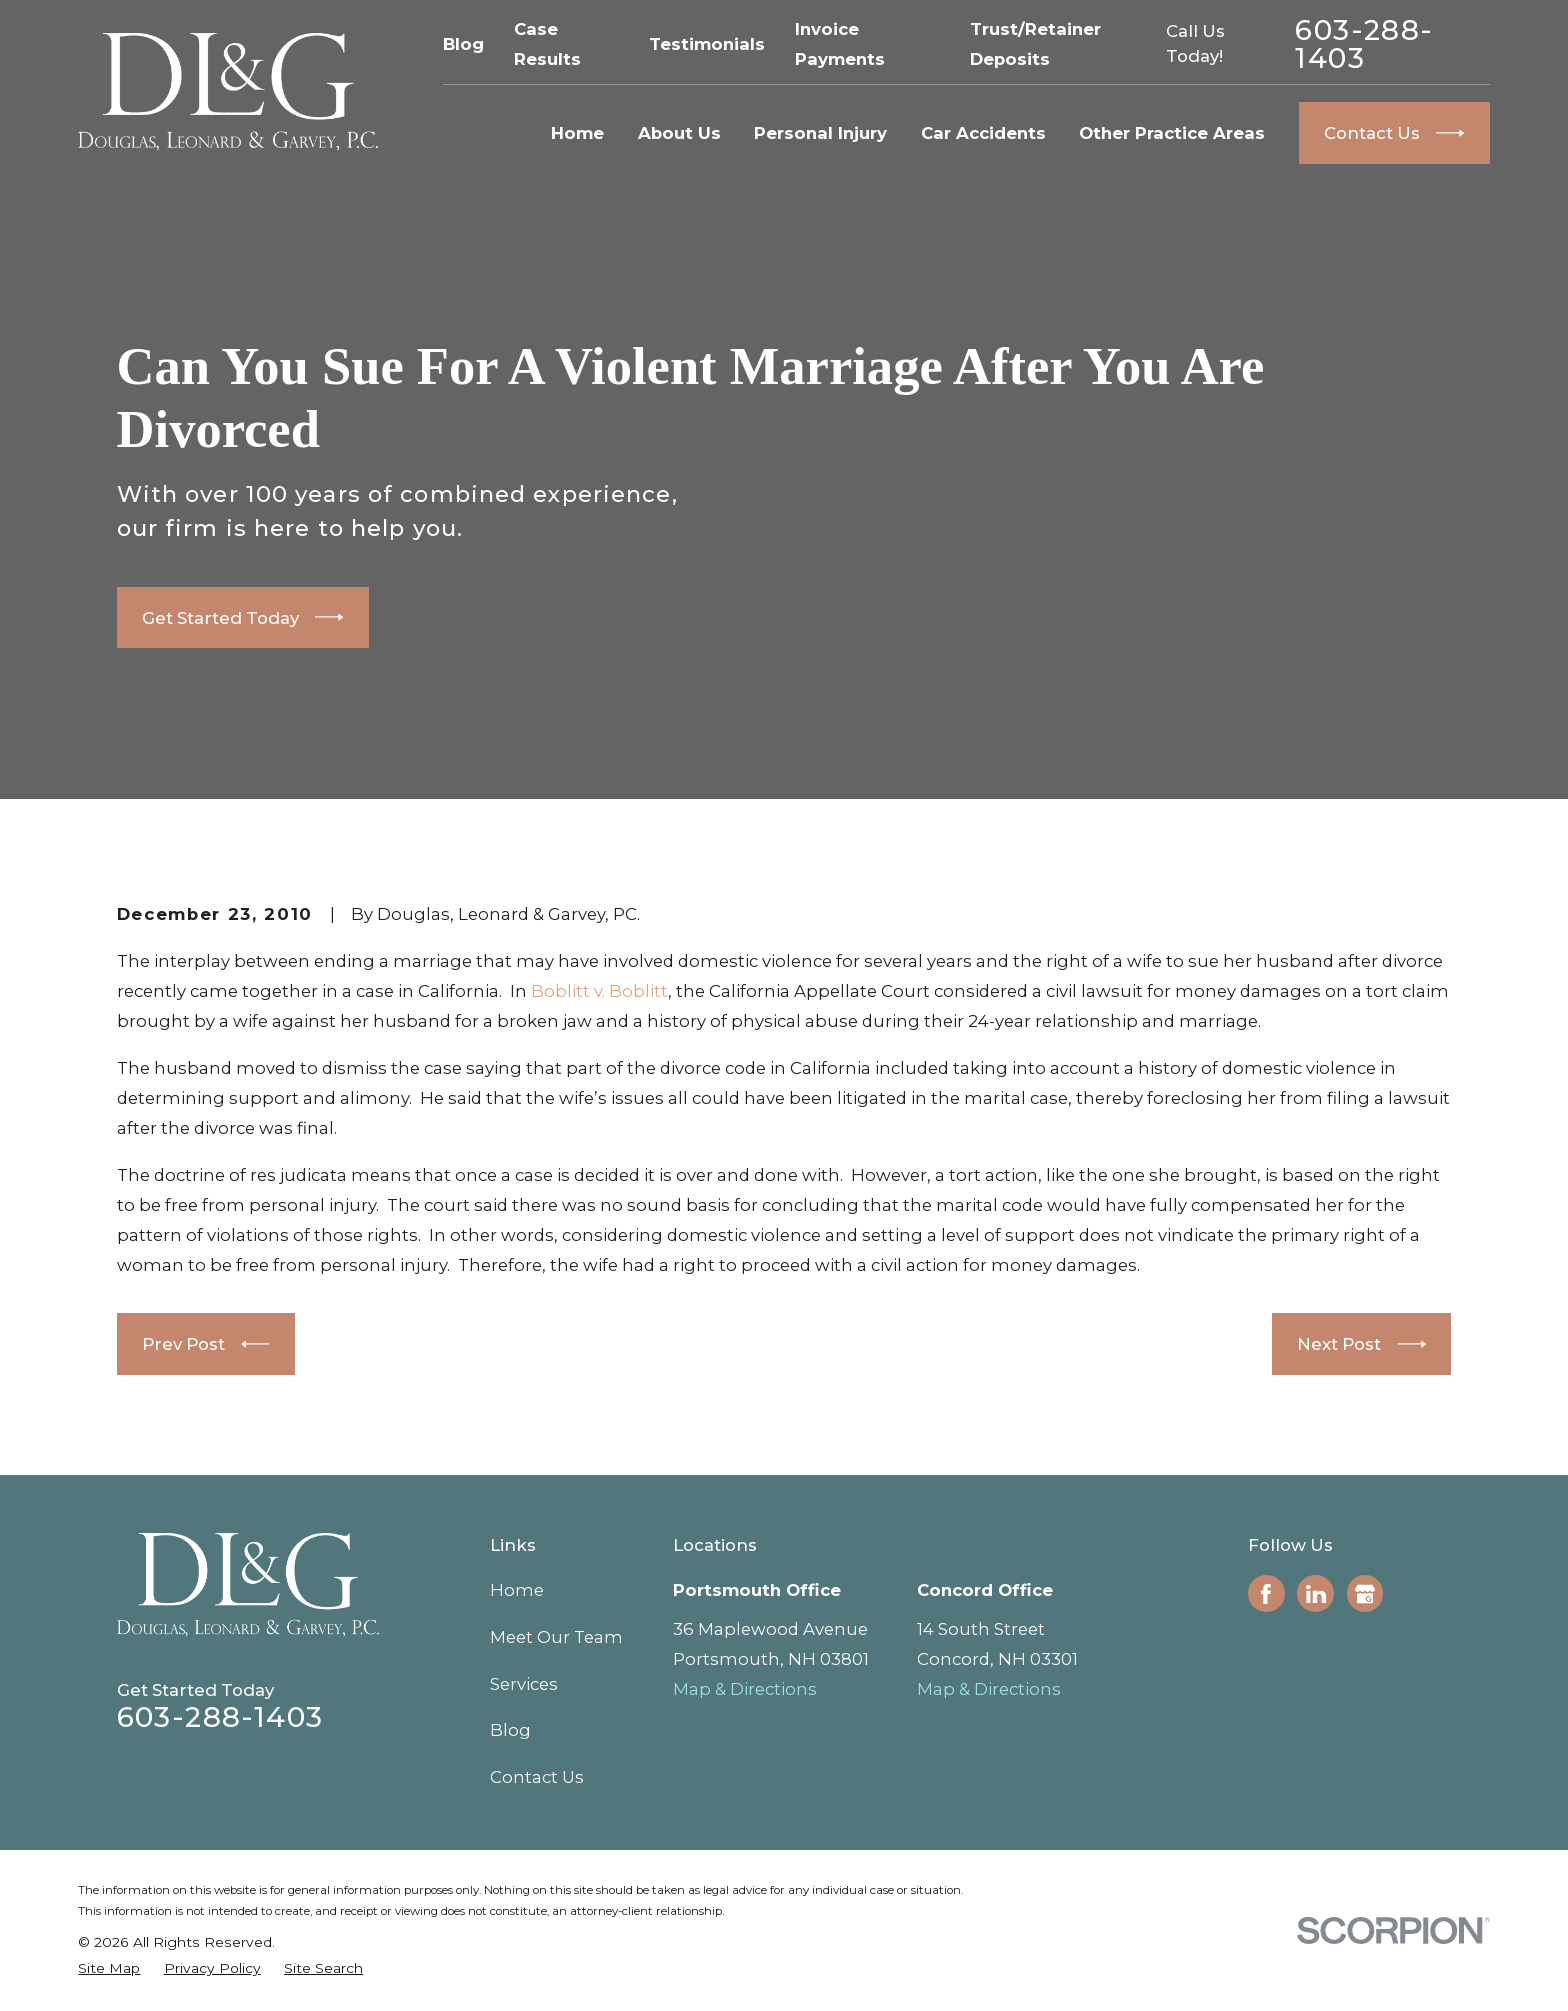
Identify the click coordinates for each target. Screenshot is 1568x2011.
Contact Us (537, 1777)
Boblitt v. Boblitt (599, 991)
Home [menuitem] (577, 133)
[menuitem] (109, 1968)
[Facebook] (1266, 1594)
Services (524, 1684)
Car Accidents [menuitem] (983, 133)
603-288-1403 (1364, 44)
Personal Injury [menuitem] (820, 133)
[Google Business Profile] (1365, 1594)
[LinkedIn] (1316, 1594)
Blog (463, 44)
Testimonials (707, 44)
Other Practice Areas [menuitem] (1172, 133)
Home (517, 1590)
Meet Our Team (556, 1637)
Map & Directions (745, 1689)
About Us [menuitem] (679, 133)
